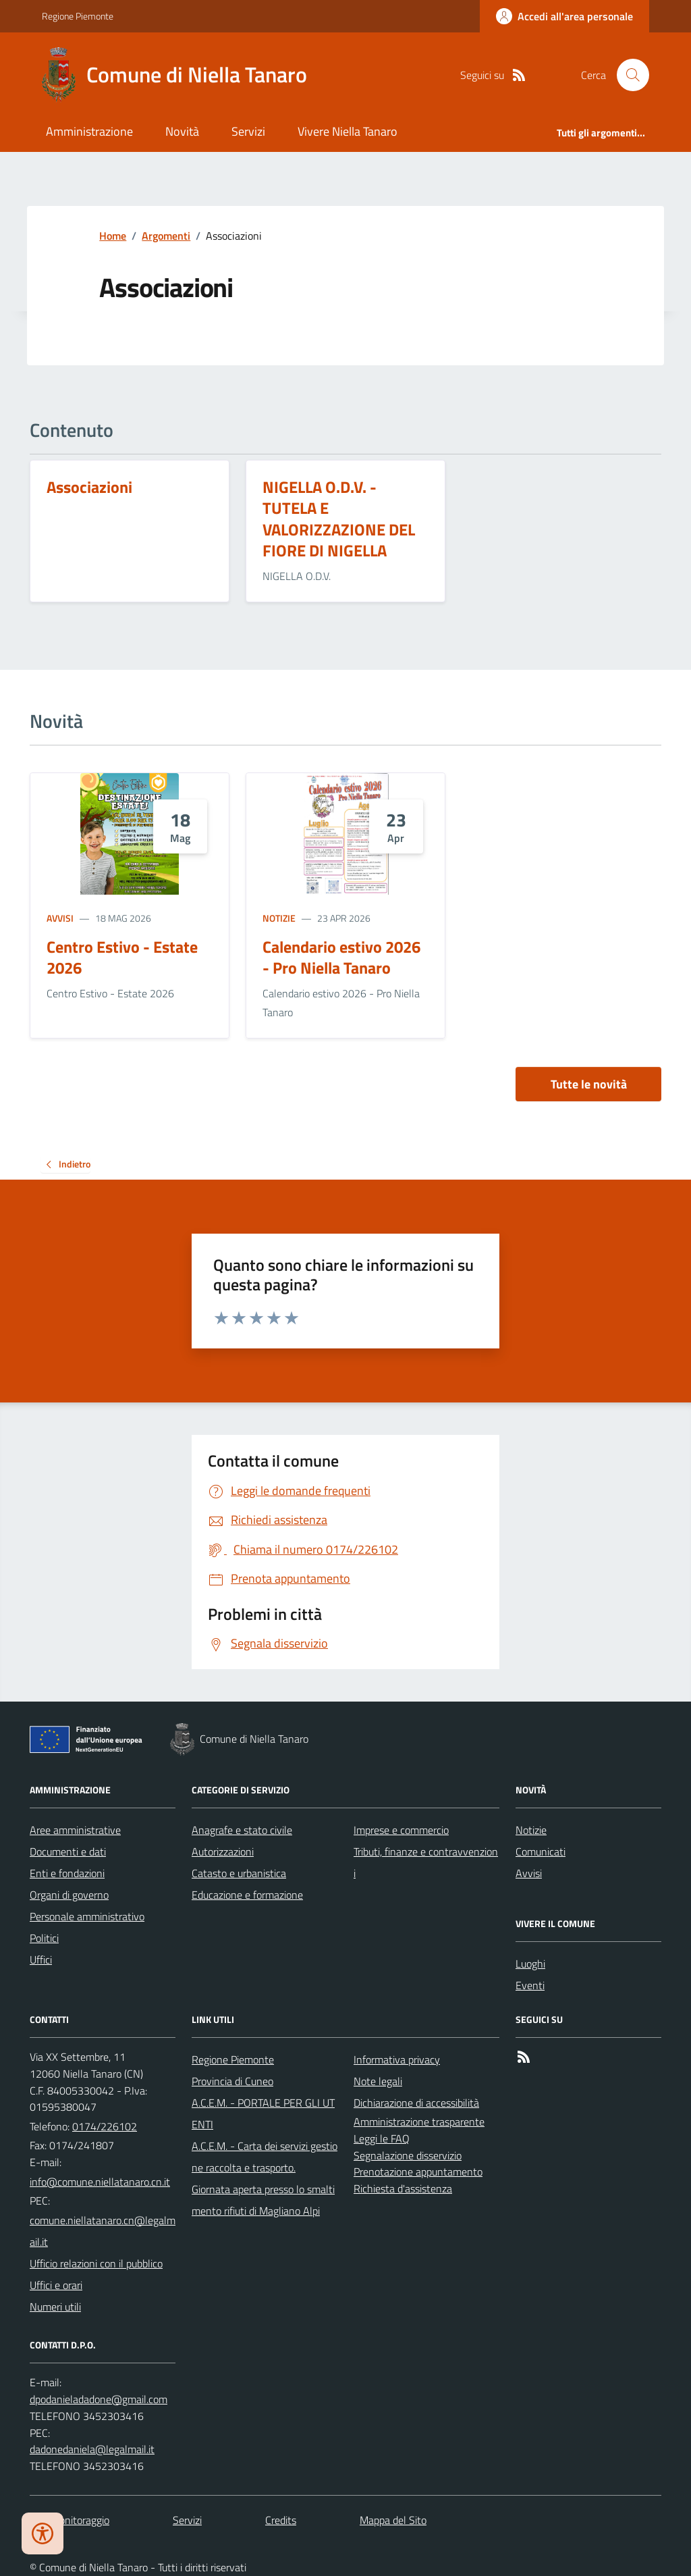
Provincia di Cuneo (232, 2081)
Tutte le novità (589, 1084)
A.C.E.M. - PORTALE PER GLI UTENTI (263, 2113)
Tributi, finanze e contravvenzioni (426, 1862)
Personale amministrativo (87, 1916)
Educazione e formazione (247, 1895)
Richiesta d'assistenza (403, 2188)
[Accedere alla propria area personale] (564, 16)
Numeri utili (55, 2306)
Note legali (378, 2081)
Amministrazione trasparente (419, 2121)
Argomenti (166, 236)
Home (112, 236)
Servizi (248, 131)
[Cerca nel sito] (627, 75)
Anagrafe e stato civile (242, 1830)
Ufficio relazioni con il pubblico (96, 2263)
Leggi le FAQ (382, 2138)
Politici (44, 1938)
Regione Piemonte (77, 16)
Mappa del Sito (393, 2520)
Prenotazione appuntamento (418, 2171)
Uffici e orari (56, 2285)
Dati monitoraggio (69, 2520)
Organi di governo (69, 1895)
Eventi (530, 1985)
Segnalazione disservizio (408, 2155)
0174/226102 (104, 2126)
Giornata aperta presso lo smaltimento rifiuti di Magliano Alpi (263, 2200)
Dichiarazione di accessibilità (416, 2103)
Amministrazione (89, 131)
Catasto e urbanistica (239, 1873)
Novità (182, 131)
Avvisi (60, 918)
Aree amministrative (75, 1830)
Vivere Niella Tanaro (347, 131)
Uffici (41, 1959)
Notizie (279, 918)
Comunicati (540, 1851)
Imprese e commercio (401, 1830)
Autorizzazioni (223, 1851)
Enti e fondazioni (67, 1873)
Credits (280, 2520)
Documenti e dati (68, 1851)
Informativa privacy (397, 2059)
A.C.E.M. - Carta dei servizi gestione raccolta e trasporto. (264, 2157)
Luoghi (530, 1963)
